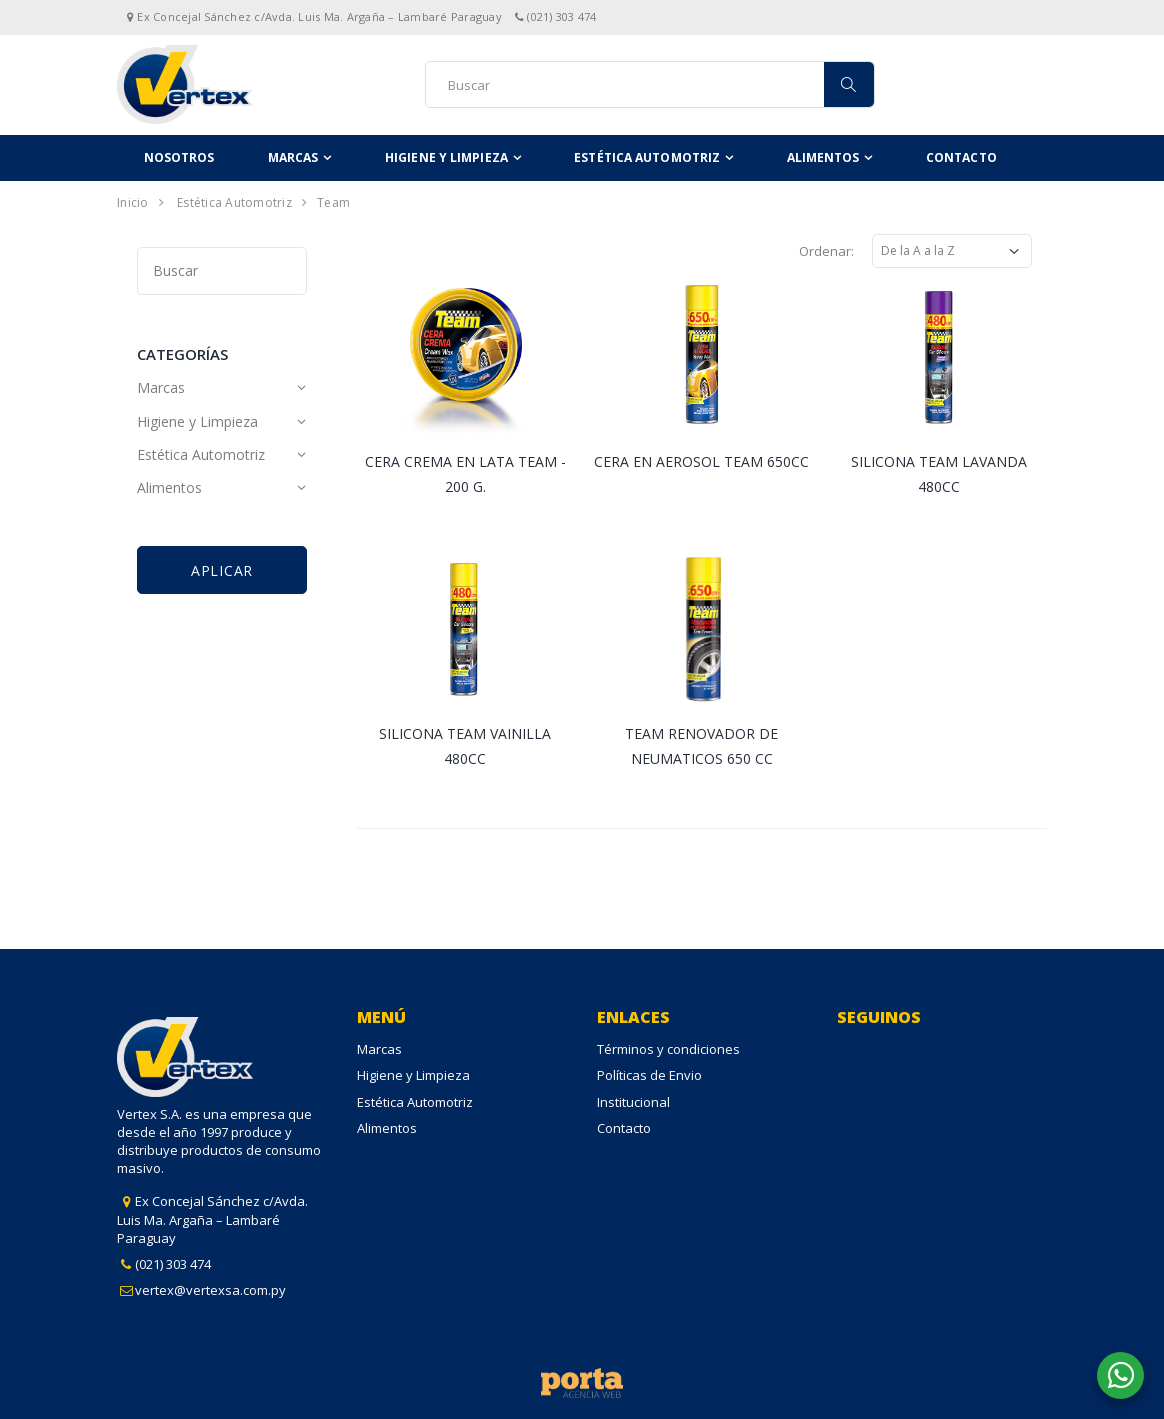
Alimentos (823, 157)
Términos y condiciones (668, 1049)
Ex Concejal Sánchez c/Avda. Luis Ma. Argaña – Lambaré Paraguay (212, 1219)
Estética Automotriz (647, 157)
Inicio (133, 202)
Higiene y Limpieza (446, 157)
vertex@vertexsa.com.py (210, 1290)
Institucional (633, 1102)
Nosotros (179, 157)
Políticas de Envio (649, 1075)
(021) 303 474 (173, 1264)
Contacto (961, 157)
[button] (1120, 1375)
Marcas (293, 157)
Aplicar (222, 570)
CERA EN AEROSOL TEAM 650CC (701, 461)
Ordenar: (826, 251)
